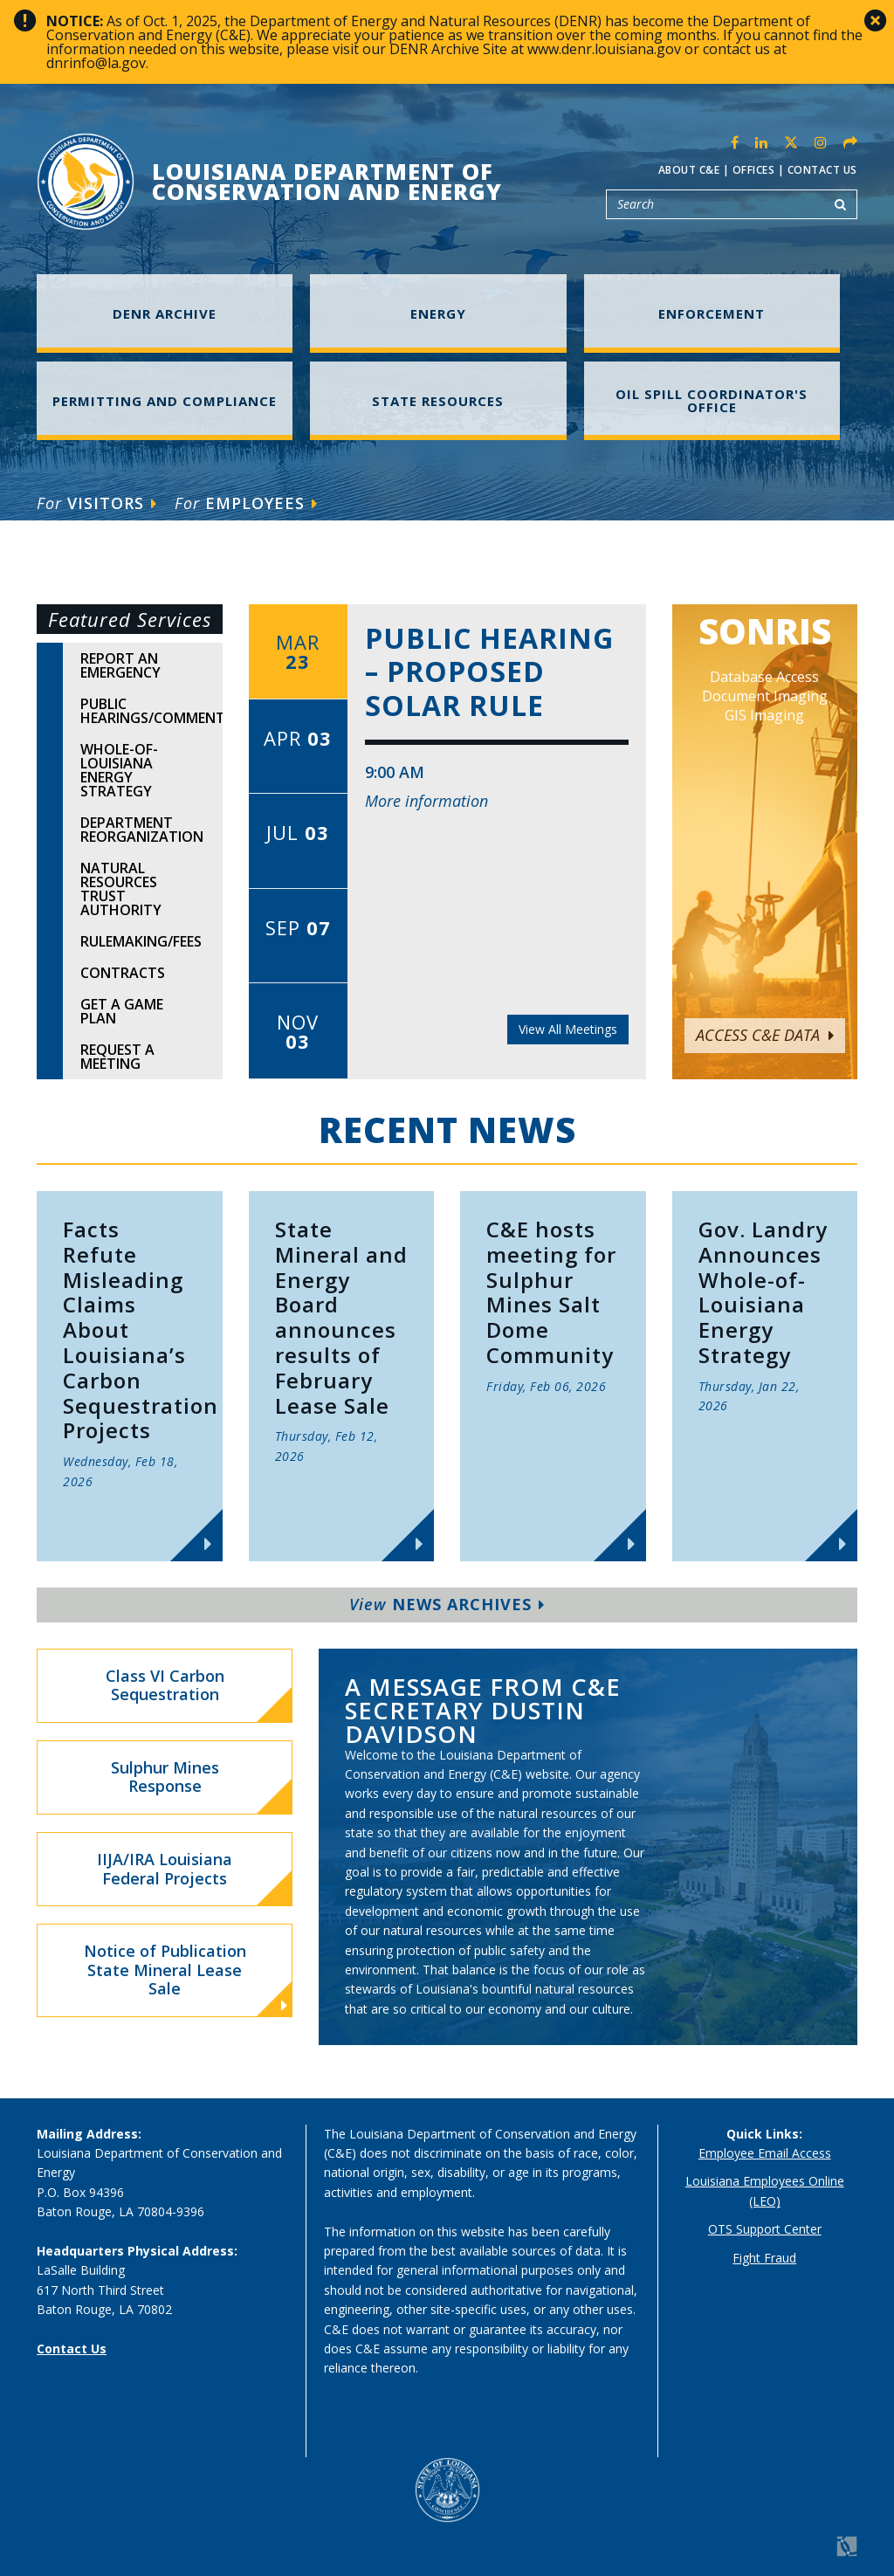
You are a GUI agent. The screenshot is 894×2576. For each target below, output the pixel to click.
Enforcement (711, 313)
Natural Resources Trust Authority (121, 889)
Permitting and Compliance (164, 401)
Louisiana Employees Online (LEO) (764, 2190)
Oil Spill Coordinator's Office (711, 400)
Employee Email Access (764, 2153)
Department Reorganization (141, 829)
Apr (298, 738)
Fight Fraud (764, 2257)
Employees (246, 502)
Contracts (122, 972)
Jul (297, 832)
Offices (753, 169)
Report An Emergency (120, 665)
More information (426, 800)
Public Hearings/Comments (151, 710)
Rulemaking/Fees (141, 941)
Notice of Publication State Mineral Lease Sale (186, 1977)
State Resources (438, 401)
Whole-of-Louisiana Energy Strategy (119, 770)
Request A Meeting (117, 1056)
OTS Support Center (765, 2229)
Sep (298, 927)
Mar (298, 651)
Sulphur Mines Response (165, 1777)
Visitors (97, 502)
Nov (298, 1031)
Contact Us (822, 169)
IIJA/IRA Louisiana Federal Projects (164, 1869)
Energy (438, 313)
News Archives (447, 1604)
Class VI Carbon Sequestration (165, 1685)
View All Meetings (568, 1029)
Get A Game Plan (121, 1011)
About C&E (689, 169)
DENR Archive (165, 313)
